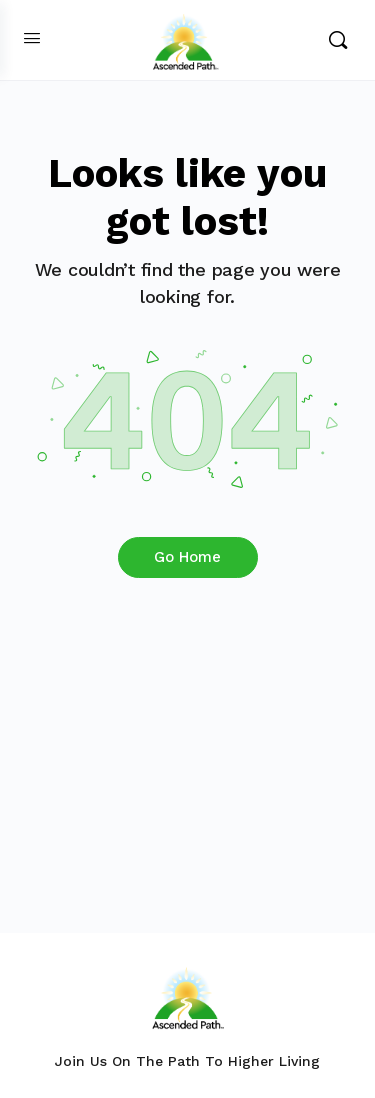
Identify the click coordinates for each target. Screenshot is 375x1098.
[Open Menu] (32, 38)
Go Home (187, 557)
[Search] (338, 40)
